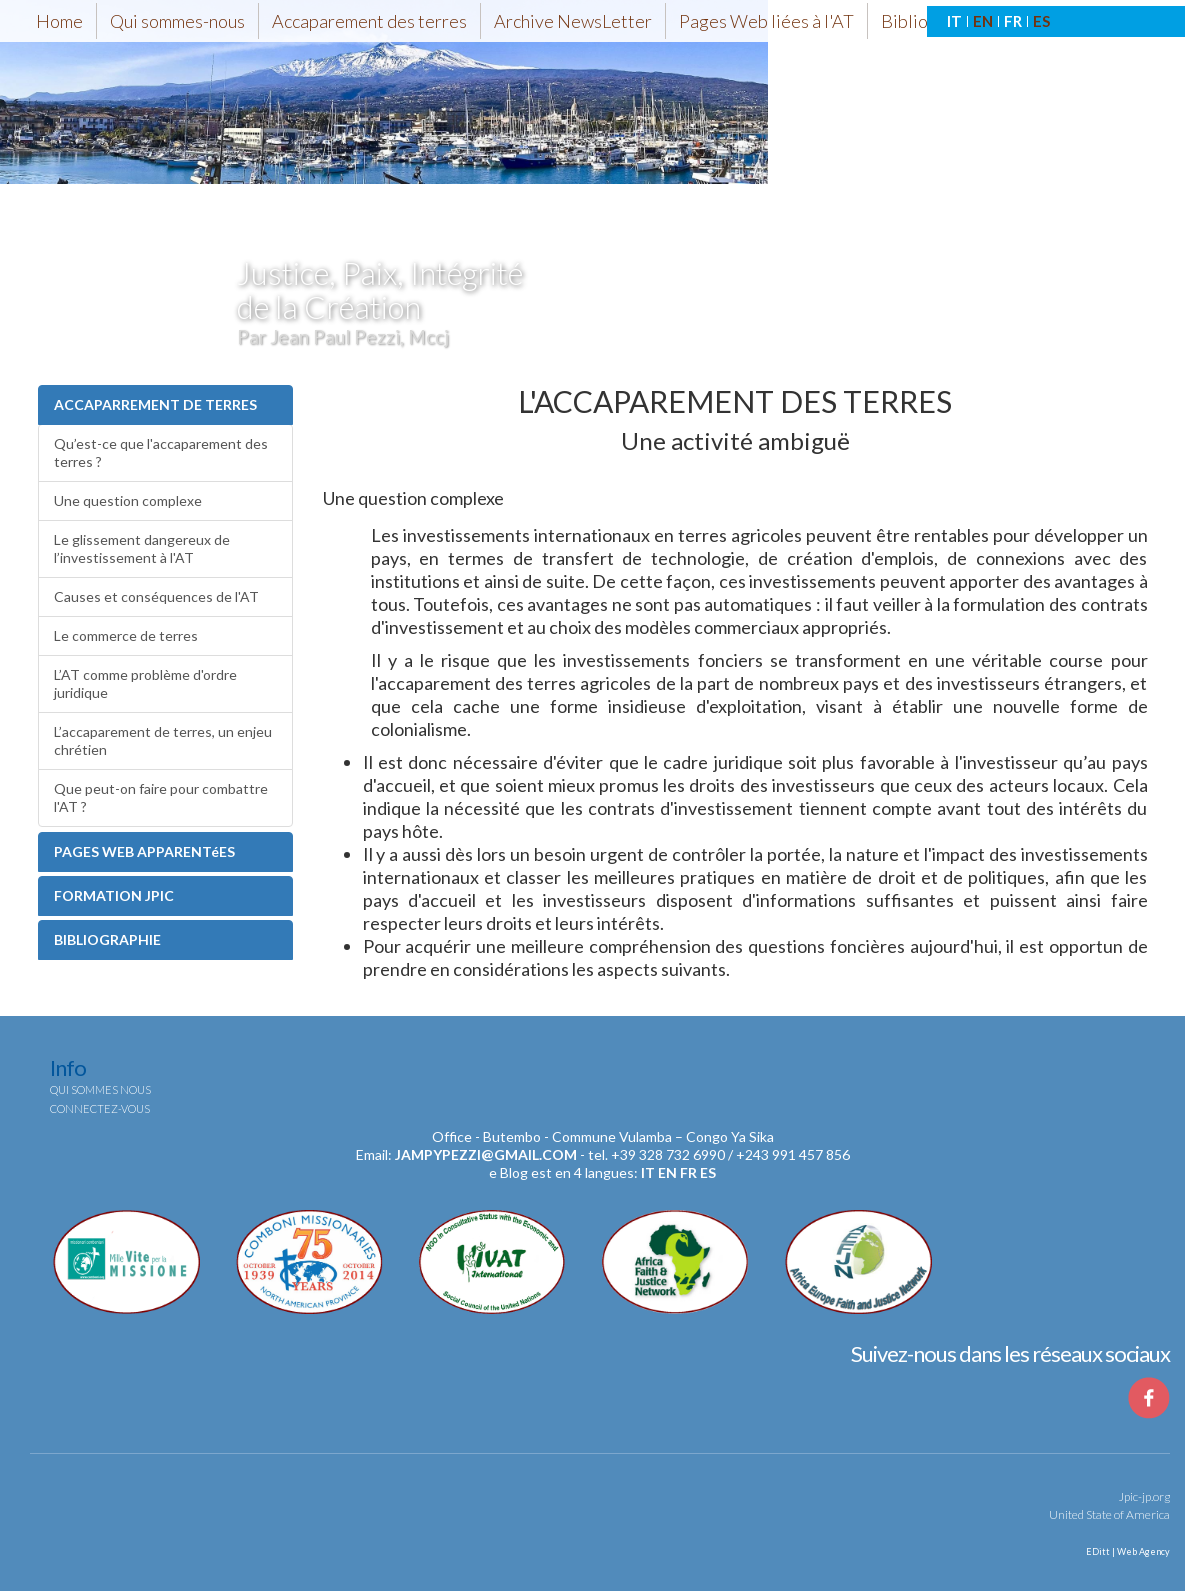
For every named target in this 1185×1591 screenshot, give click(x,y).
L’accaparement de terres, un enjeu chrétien (163, 740)
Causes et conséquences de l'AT (156, 596)
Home (59, 21)
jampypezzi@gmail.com (486, 1154)
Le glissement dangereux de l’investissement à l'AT (142, 548)
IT (954, 21)
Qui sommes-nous (177, 21)
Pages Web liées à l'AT (766, 21)
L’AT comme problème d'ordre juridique (145, 683)
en (667, 1172)
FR (1013, 21)
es (708, 1172)
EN (983, 21)
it (648, 1172)
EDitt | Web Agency (1127, 1551)
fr (688, 1172)
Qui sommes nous (100, 1089)
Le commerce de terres (126, 635)
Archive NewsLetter (573, 21)
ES (1041, 21)
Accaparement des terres (369, 21)
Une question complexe (128, 500)
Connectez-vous (100, 1108)
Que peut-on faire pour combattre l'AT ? (161, 797)
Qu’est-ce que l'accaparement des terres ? (161, 452)
